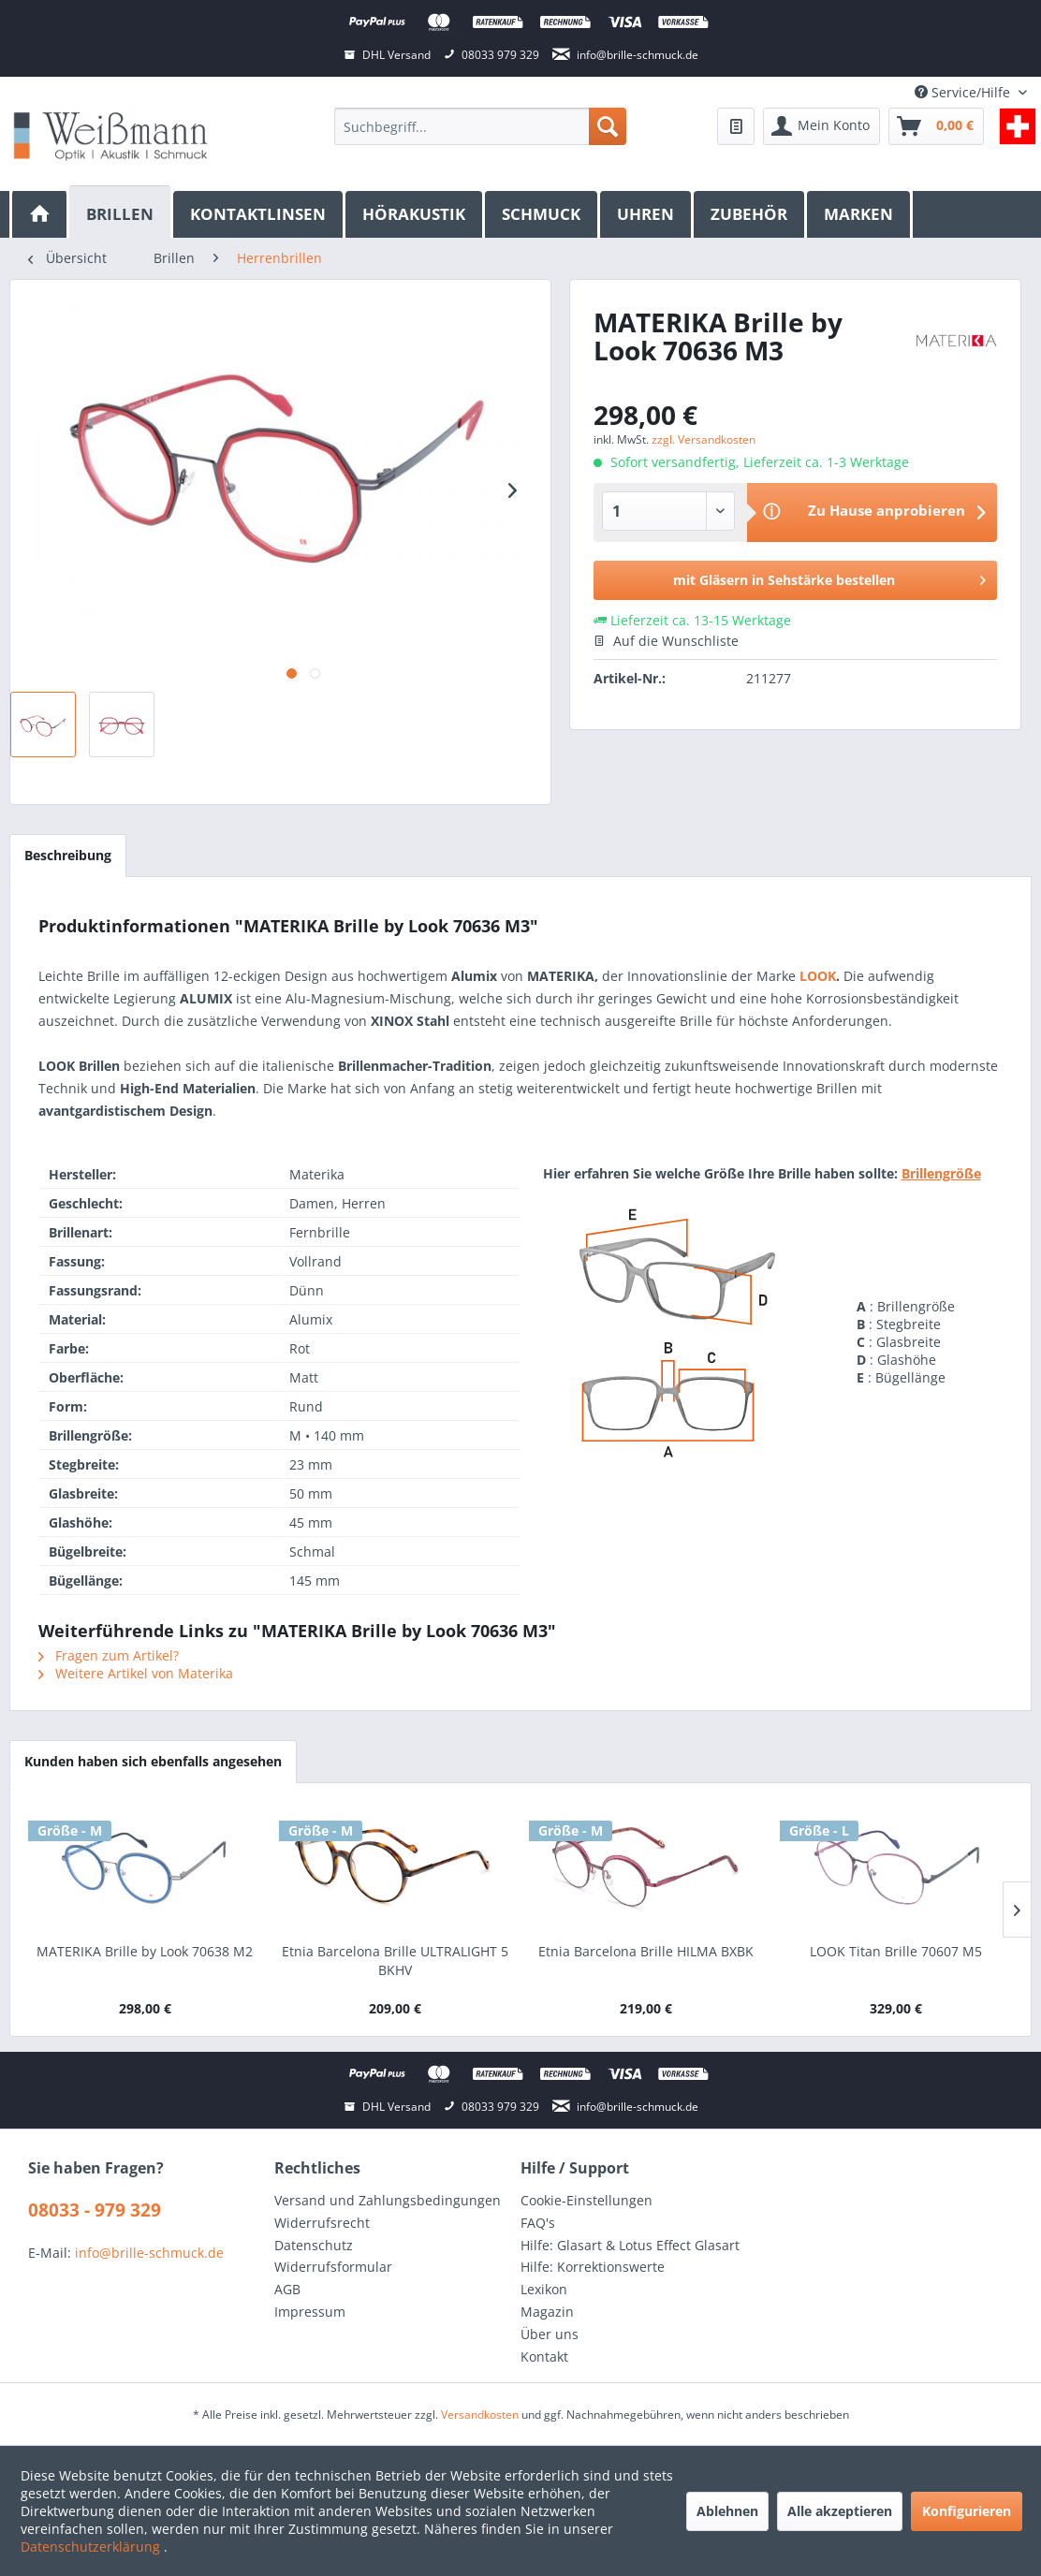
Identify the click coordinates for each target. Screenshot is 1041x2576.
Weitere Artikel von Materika (135, 1673)
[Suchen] (607, 126)
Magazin (547, 2311)
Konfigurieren (966, 2511)
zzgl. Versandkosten (703, 439)
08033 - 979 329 (94, 2210)
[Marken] (860, 214)
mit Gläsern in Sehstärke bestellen (829, 577)
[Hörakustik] (415, 214)
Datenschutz (313, 2245)
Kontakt (544, 2356)
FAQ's (537, 2223)
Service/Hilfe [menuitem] (964, 92)
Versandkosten (480, 2414)
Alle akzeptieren (839, 2511)
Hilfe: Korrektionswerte (592, 2267)
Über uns (549, 2334)
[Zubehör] (750, 214)
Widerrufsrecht (322, 2223)
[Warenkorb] (936, 126)
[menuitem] (479, 126)
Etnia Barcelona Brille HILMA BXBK (646, 1951)
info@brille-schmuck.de (149, 2252)
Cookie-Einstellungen (586, 2200)
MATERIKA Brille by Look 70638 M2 (145, 1951)
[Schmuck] (542, 214)
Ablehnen (727, 2511)
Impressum (309, 2311)
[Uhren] (647, 214)
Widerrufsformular (333, 2267)
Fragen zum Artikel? (108, 1655)
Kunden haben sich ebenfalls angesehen (153, 1761)
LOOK (816, 976)
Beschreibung (67, 855)
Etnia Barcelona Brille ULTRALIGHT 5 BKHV (395, 1960)
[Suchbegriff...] (479, 126)
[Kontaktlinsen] (259, 214)
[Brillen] (121, 212)
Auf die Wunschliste (666, 641)
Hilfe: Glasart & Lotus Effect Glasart (630, 2245)
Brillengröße (941, 1173)
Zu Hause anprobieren (886, 510)
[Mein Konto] (821, 126)
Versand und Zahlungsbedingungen (387, 2200)
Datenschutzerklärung (92, 2546)
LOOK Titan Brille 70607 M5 (896, 1951)
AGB (287, 2289)
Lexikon (543, 2289)
